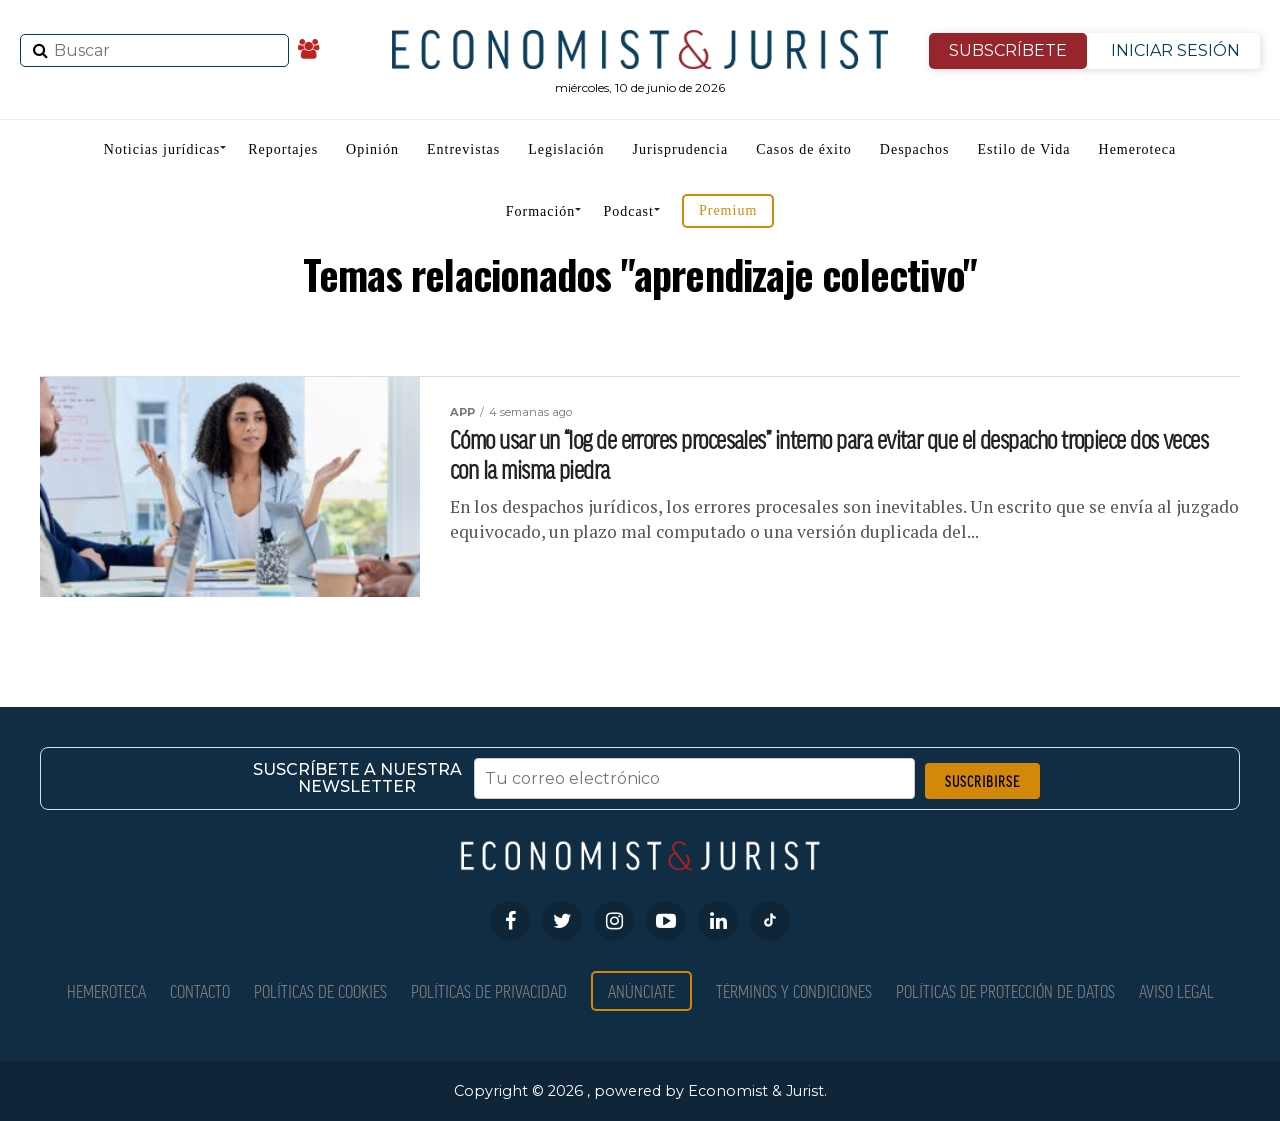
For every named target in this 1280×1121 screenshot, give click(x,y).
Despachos (915, 149)
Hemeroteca (1138, 149)
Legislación (566, 149)
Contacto (200, 990)
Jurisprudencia (681, 149)
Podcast (628, 211)
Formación (541, 211)
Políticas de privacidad (489, 990)
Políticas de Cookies (320, 990)
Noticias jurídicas (162, 149)
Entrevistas (463, 149)
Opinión (372, 149)
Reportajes (283, 149)
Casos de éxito (804, 149)
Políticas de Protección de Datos (1005, 990)
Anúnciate (641, 990)
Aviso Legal (1176, 990)
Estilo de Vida (1024, 149)
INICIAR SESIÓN (1175, 50)
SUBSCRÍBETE (1008, 50)
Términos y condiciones (794, 990)
